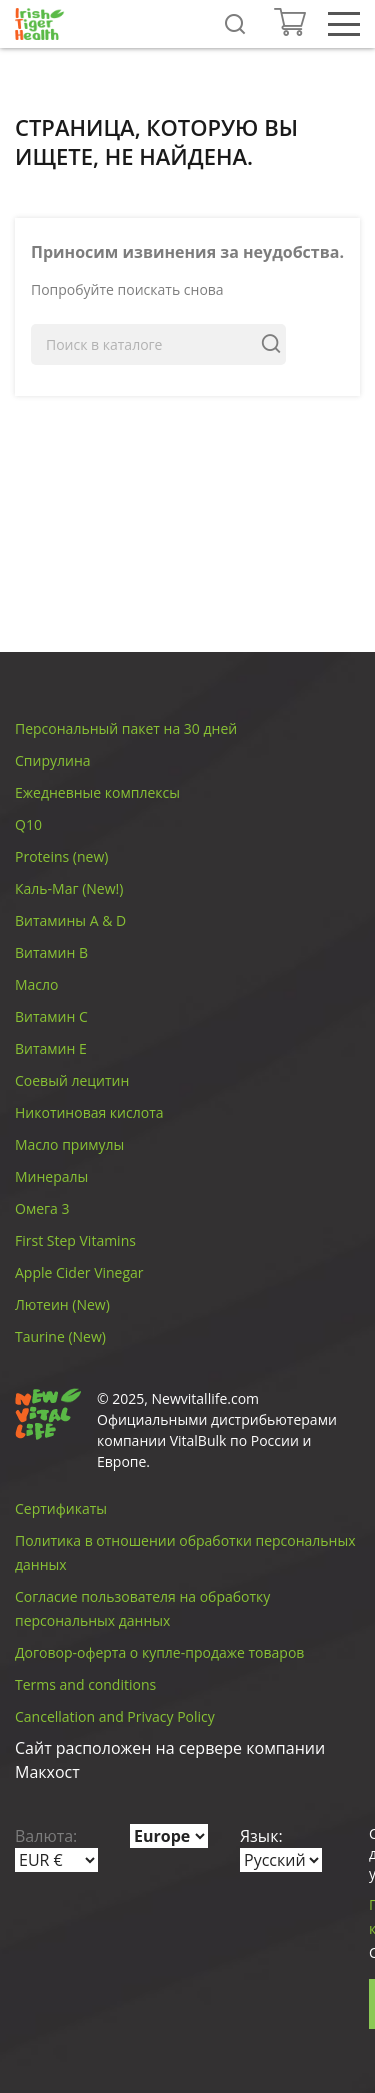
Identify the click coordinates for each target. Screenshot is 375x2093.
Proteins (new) (61, 856)
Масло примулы (69, 1144)
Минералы (51, 1176)
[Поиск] (158, 344)
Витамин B (51, 952)
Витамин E (51, 1048)
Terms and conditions (85, 1684)
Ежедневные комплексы (97, 792)
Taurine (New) (60, 1336)
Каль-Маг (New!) (69, 888)
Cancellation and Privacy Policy (115, 1716)
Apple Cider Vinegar (79, 1272)
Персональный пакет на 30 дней (126, 728)
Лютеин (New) (62, 1304)
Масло (37, 984)
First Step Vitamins (75, 1240)
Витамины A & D (70, 920)
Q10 (28, 824)
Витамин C (51, 1016)
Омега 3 (42, 1208)
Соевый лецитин (72, 1080)
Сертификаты (61, 1508)
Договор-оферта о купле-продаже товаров (159, 1652)
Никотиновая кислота (89, 1112)
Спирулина (53, 760)
